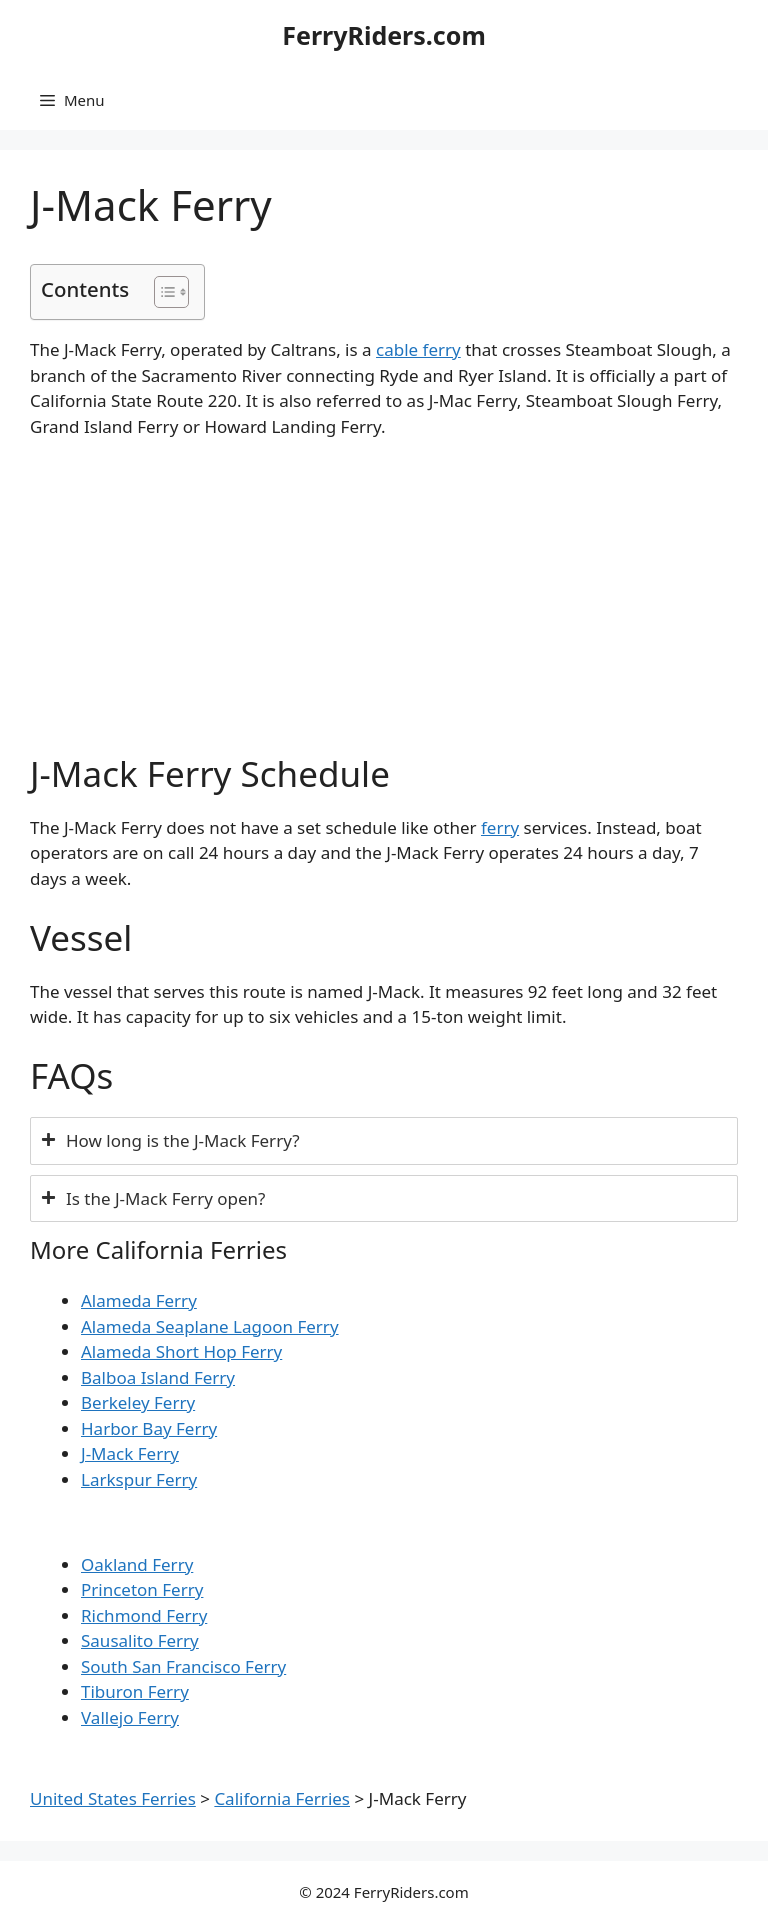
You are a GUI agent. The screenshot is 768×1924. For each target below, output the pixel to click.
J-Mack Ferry (130, 1453)
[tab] (384, 1141)
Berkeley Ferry (138, 1402)
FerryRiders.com (384, 35)
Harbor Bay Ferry (149, 1428)
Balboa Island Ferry (158, 1377)
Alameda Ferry (139, 1300)
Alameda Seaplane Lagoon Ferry (210, 1326)
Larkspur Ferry (139, 1479)
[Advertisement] (384, 605)
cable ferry (418, 349)
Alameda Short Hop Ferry (181, 1351)
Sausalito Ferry (140, 1640)
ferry (500, 827)
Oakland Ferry (137, 1564)
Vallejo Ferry (130, 1717)
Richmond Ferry (144, 1615)
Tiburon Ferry (135, 1691)
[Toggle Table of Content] (161, 292)
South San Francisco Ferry (183, 1666)
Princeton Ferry (142, 1589)
